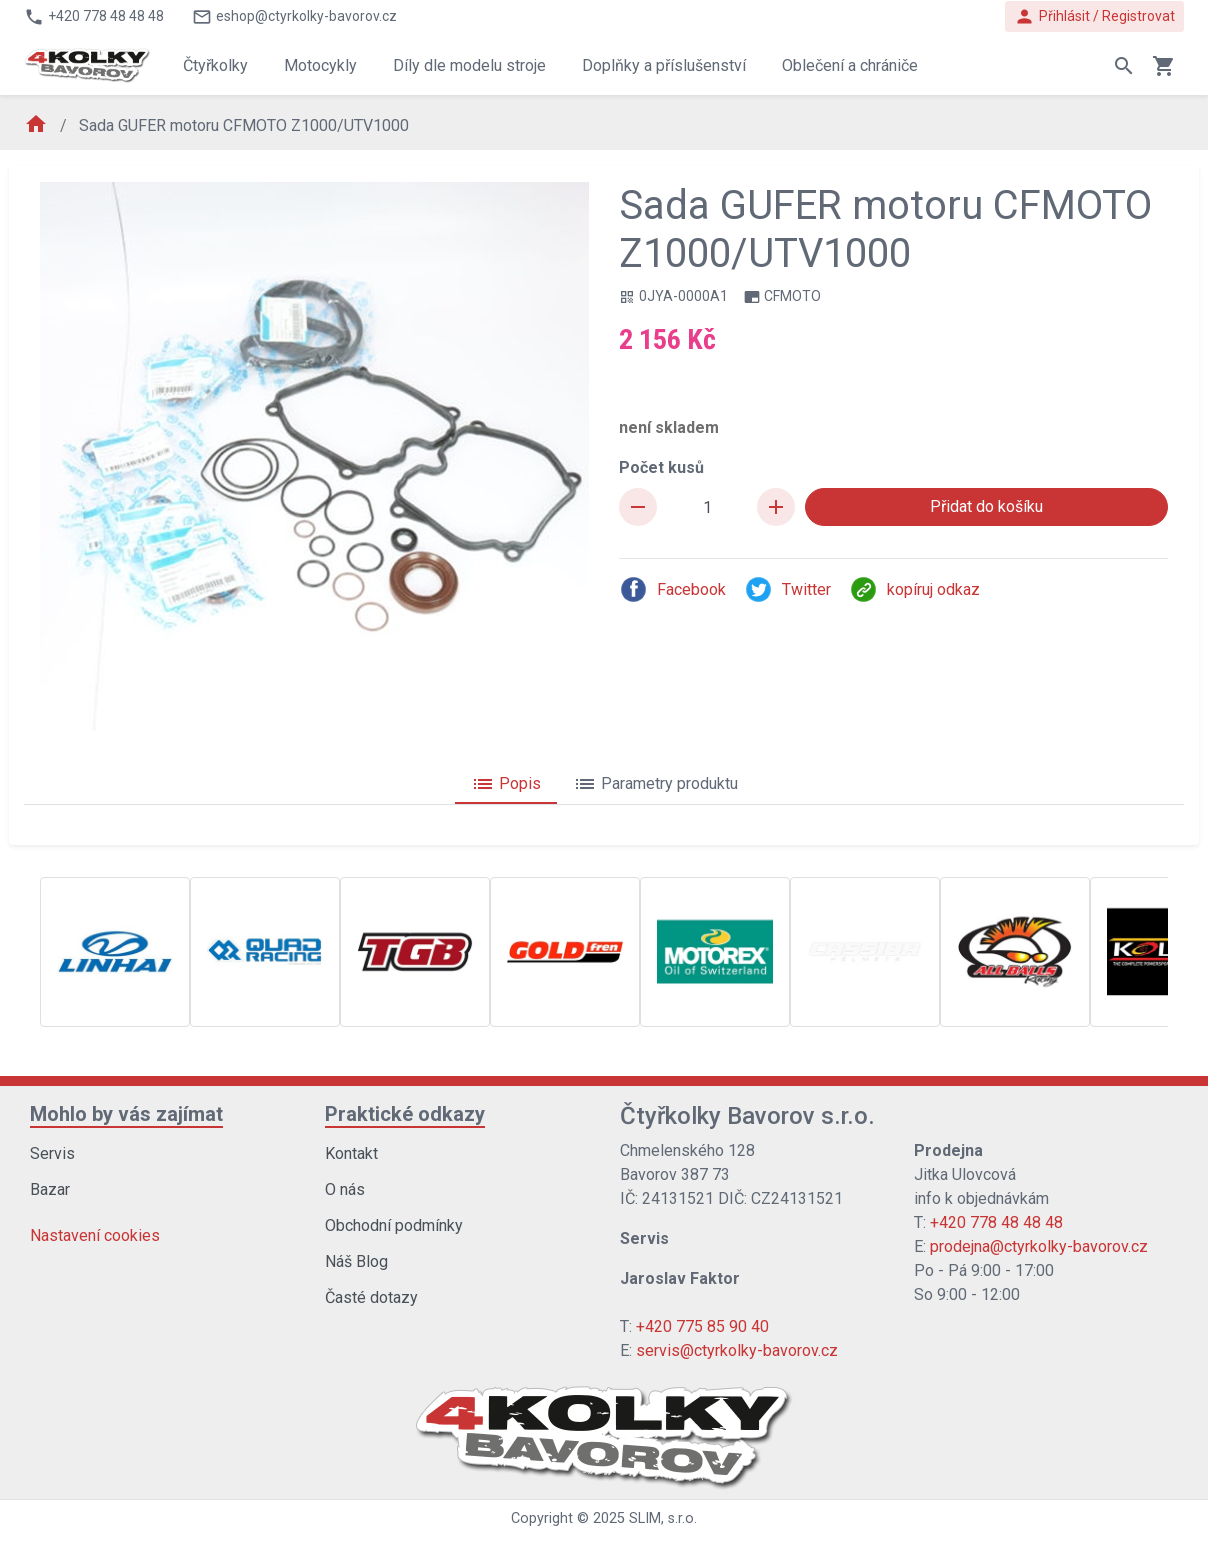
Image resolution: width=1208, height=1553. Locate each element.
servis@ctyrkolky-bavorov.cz (737, 1350)
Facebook (672, 589)
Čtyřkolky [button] (215, 65)
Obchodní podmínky (394, 1225)
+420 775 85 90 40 (702, 1326)
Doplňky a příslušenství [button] (664, 65)
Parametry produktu (655, 784)
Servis (52, 1153)
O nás (345, 1189)
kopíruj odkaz (914, 589)
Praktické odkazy (405, 1114)
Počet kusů (661, 467)
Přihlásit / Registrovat (1094, 16)
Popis (506, 784)
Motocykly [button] (320, 65)
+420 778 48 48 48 (996, 1222)
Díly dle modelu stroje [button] (469, 65)
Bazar (50, 1189)
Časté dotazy (371, 1297)
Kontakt (351, 1153)
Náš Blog (356, 1261)
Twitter (787, 589)
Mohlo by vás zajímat (126, 1114)
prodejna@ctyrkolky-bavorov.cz (1039, 1246)
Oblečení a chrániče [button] (850, 65)
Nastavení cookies (95, 1235)
